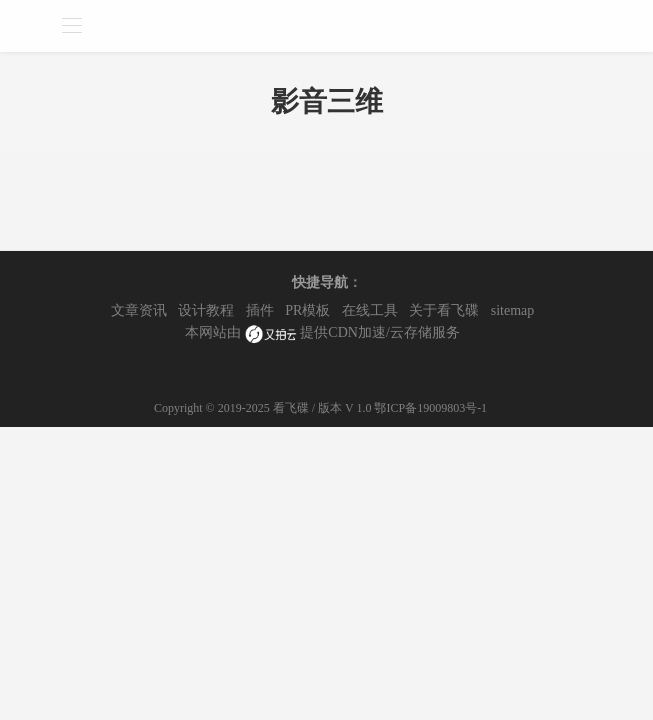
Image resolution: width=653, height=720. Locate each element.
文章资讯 (139, 310)
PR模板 (307, 310)
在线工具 (370, 310)
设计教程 (206, 310)
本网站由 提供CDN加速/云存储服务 (322, 334)
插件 (260, 310)
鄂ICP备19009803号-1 (430, 408)
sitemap (513, 310)
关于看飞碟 (444, 310)
